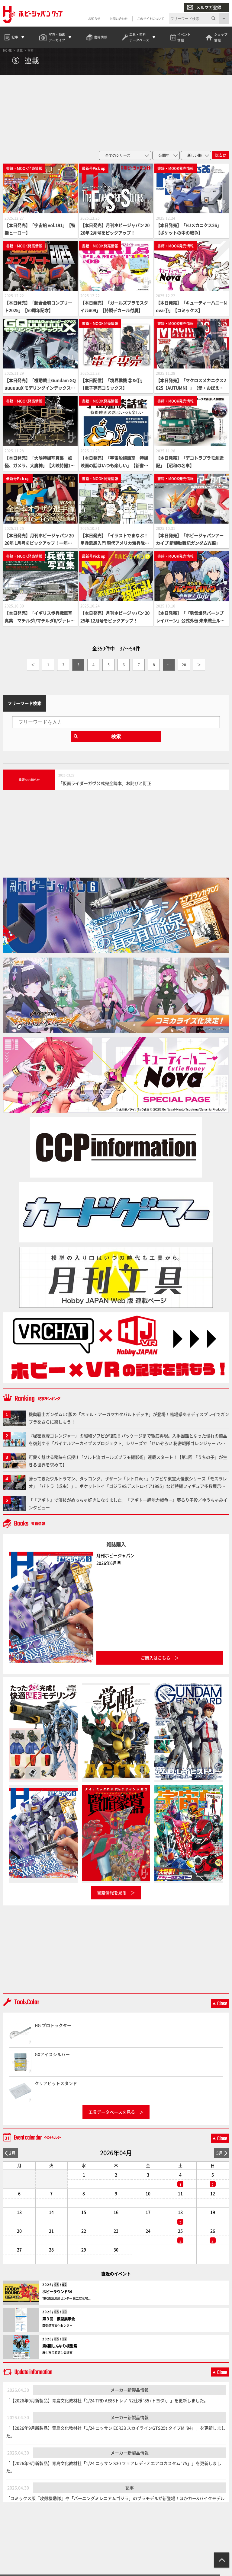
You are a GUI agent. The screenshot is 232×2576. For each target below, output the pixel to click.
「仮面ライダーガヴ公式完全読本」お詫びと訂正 (104, 787)
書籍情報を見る (112, 1896)
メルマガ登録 (204, 7)
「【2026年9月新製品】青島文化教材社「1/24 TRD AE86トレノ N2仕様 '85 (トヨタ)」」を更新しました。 (107, 2404)
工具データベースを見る (112, 2116)
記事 (129, 2491)
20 (184, 668)
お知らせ (94, 19)
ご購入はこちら (155, 1661)
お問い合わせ (118, 19)
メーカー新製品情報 (130, 2393)
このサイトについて (150, 19)
